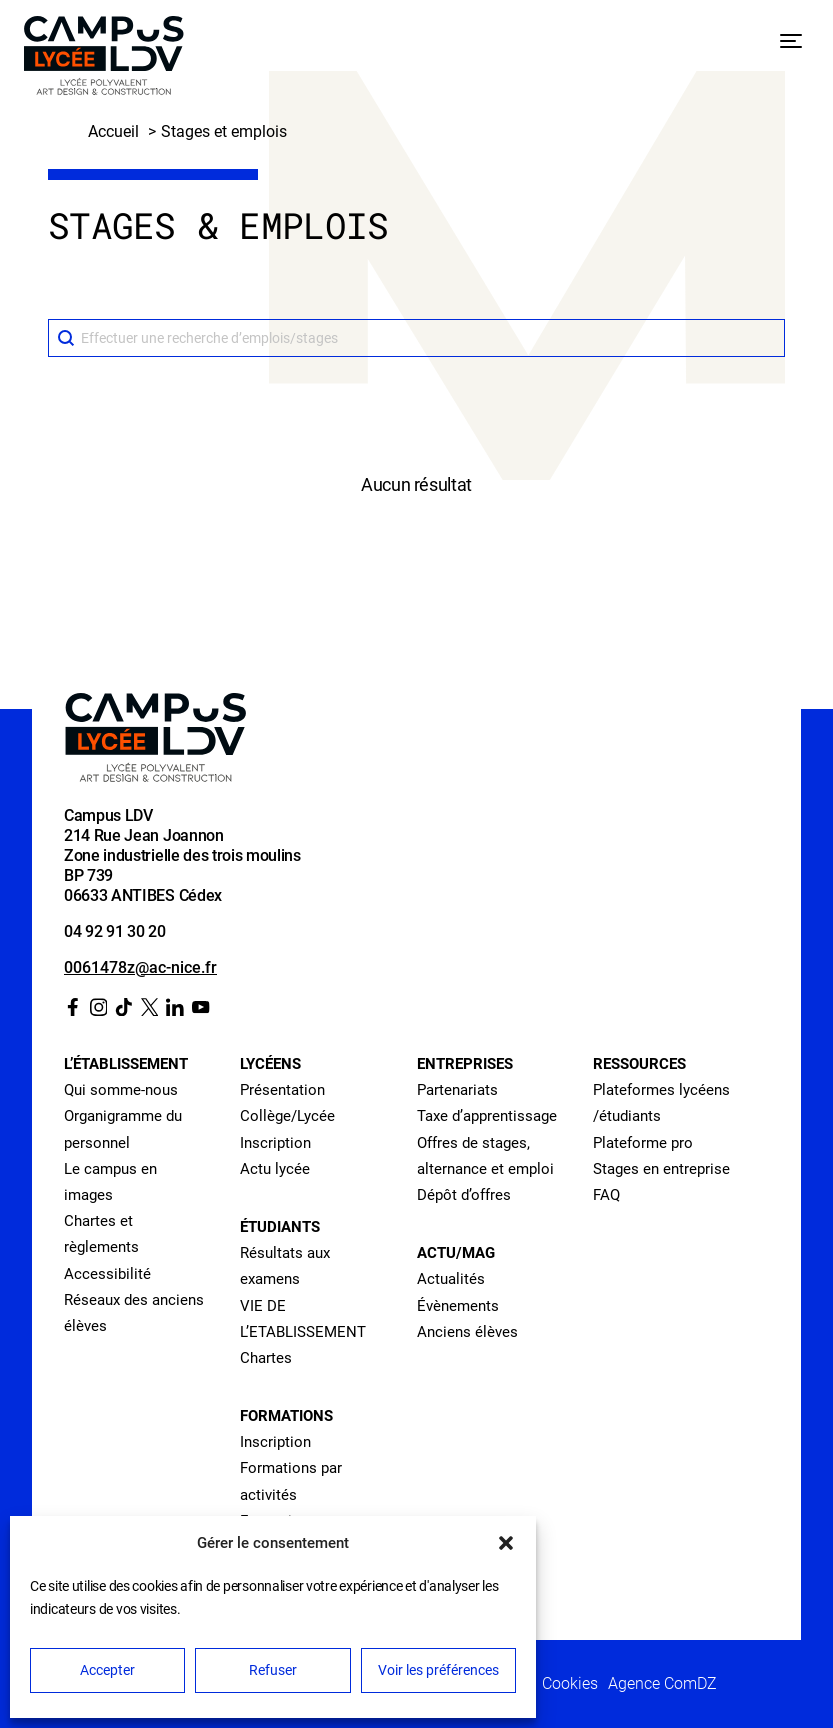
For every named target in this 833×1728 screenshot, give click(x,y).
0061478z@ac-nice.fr (140, 967)
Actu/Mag (456, 1253)
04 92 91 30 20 (115, 931)
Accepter (107, 1670)
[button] (506, 1543)
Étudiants (280, 1227)
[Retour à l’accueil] (104, 59)
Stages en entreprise (661, 1169)
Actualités (451, 1279)
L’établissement (126, 1064)
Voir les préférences (438, 1670)
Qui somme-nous (121, 1090)
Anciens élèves (467, 1332)
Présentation (282, 1090)
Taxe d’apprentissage (487, 1116)
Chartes (266, 1358)
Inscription (275, 1143)
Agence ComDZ (662, 1683)
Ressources (639, 1064)
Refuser (273, 1670)
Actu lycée (275, 1169)
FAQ (606, 1195)
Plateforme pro (643, 1143)
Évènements (458, 1306)
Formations (286, 1416)
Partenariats (457, 1090)
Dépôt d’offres (464, 1195)
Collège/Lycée (287, 1116)
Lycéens (270, 1064)
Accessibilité (107, 1274)
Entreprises (465, 1064)
